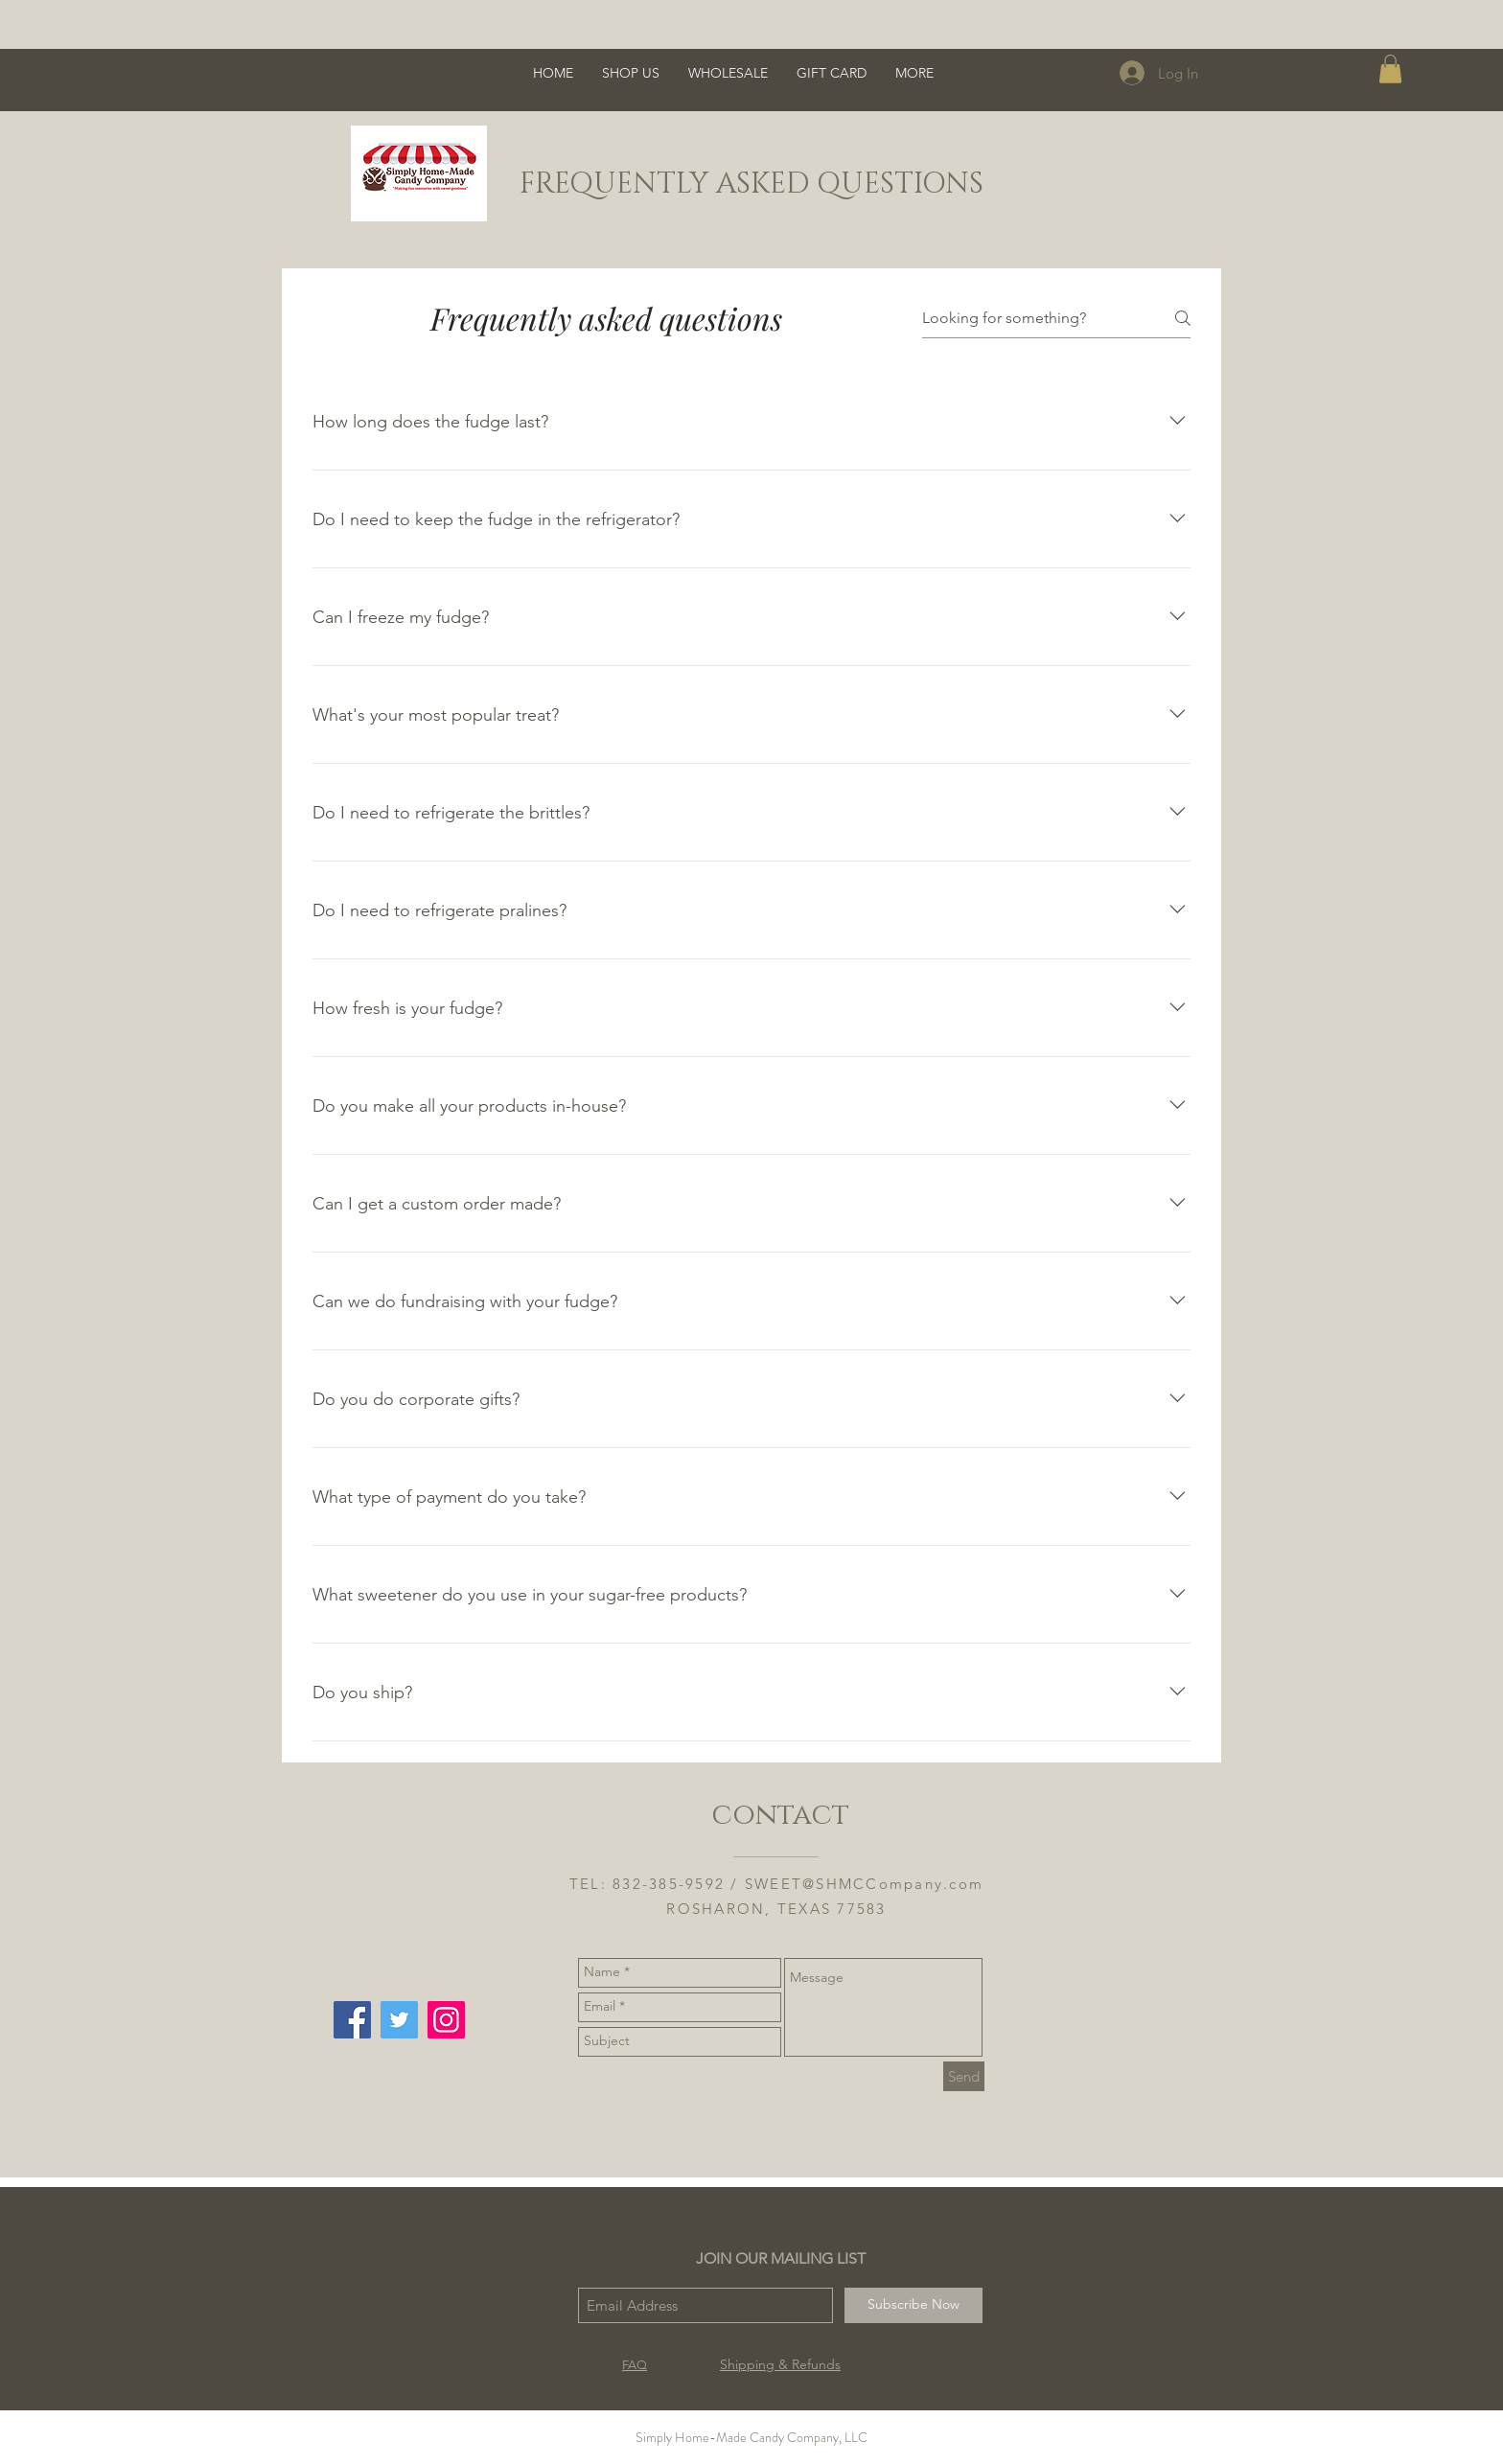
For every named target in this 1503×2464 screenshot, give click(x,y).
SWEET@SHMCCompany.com (864, 1884)
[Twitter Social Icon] (399, 2019)
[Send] (963, 2076)
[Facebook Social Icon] (352, 2019)
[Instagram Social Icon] (446, 2019)
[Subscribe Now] (913, 2305)
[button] (1390, 69)
